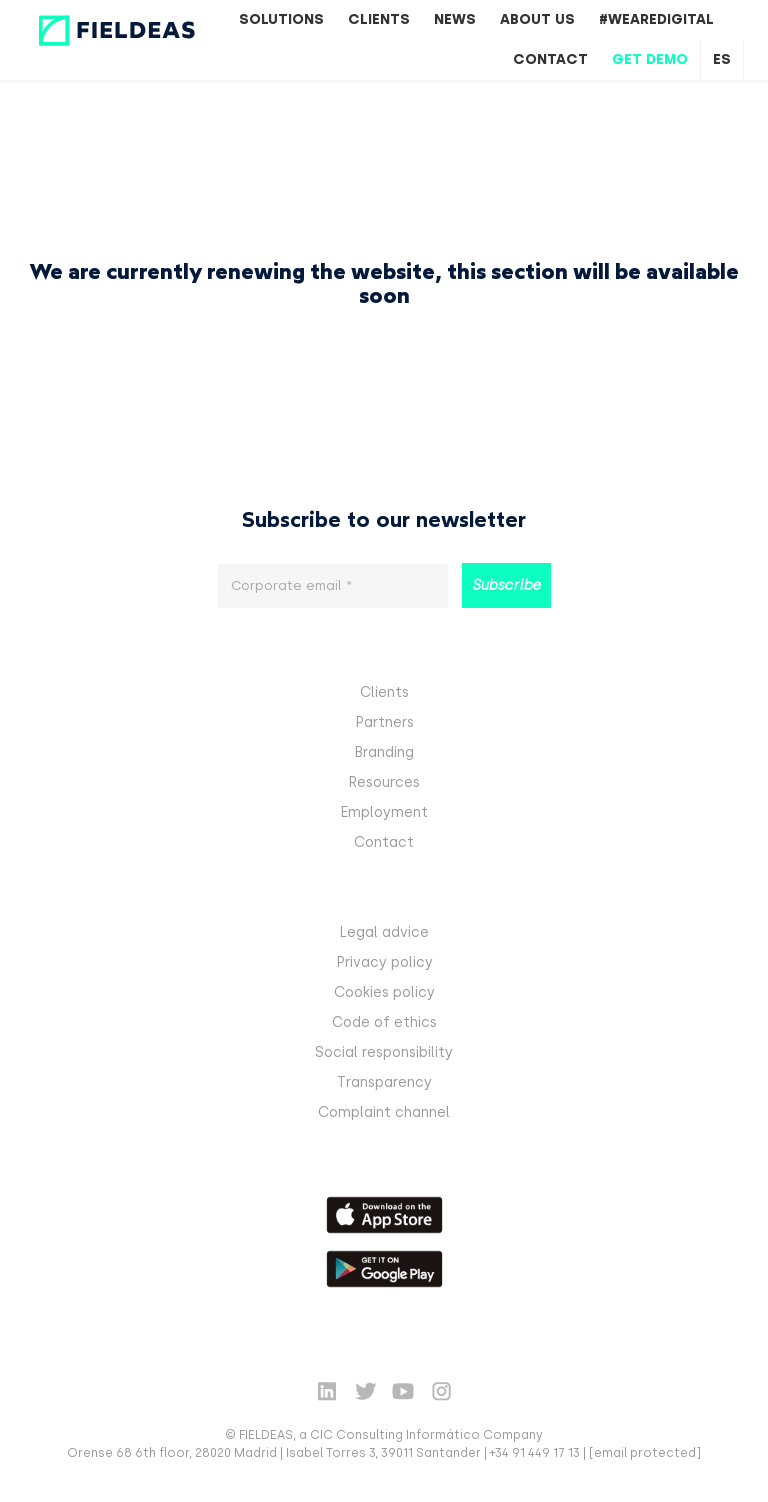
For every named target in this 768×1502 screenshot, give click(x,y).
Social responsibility (384, 1052)
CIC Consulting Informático (395, 1435)
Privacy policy (384, 962)
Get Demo (650, 59)
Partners (384, 722)
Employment (384, 812)
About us (537, 19)
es (722, 59)
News (455, 19)
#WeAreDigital (656, 19)
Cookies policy (384, 992)
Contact (550, 59)
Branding (384, 752)
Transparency (384, 1082)
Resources (384, 782)
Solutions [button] (281, 19)
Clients (379, 19)
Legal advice (384, 932)
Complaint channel (384, 1112)
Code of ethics (384, 1022)
